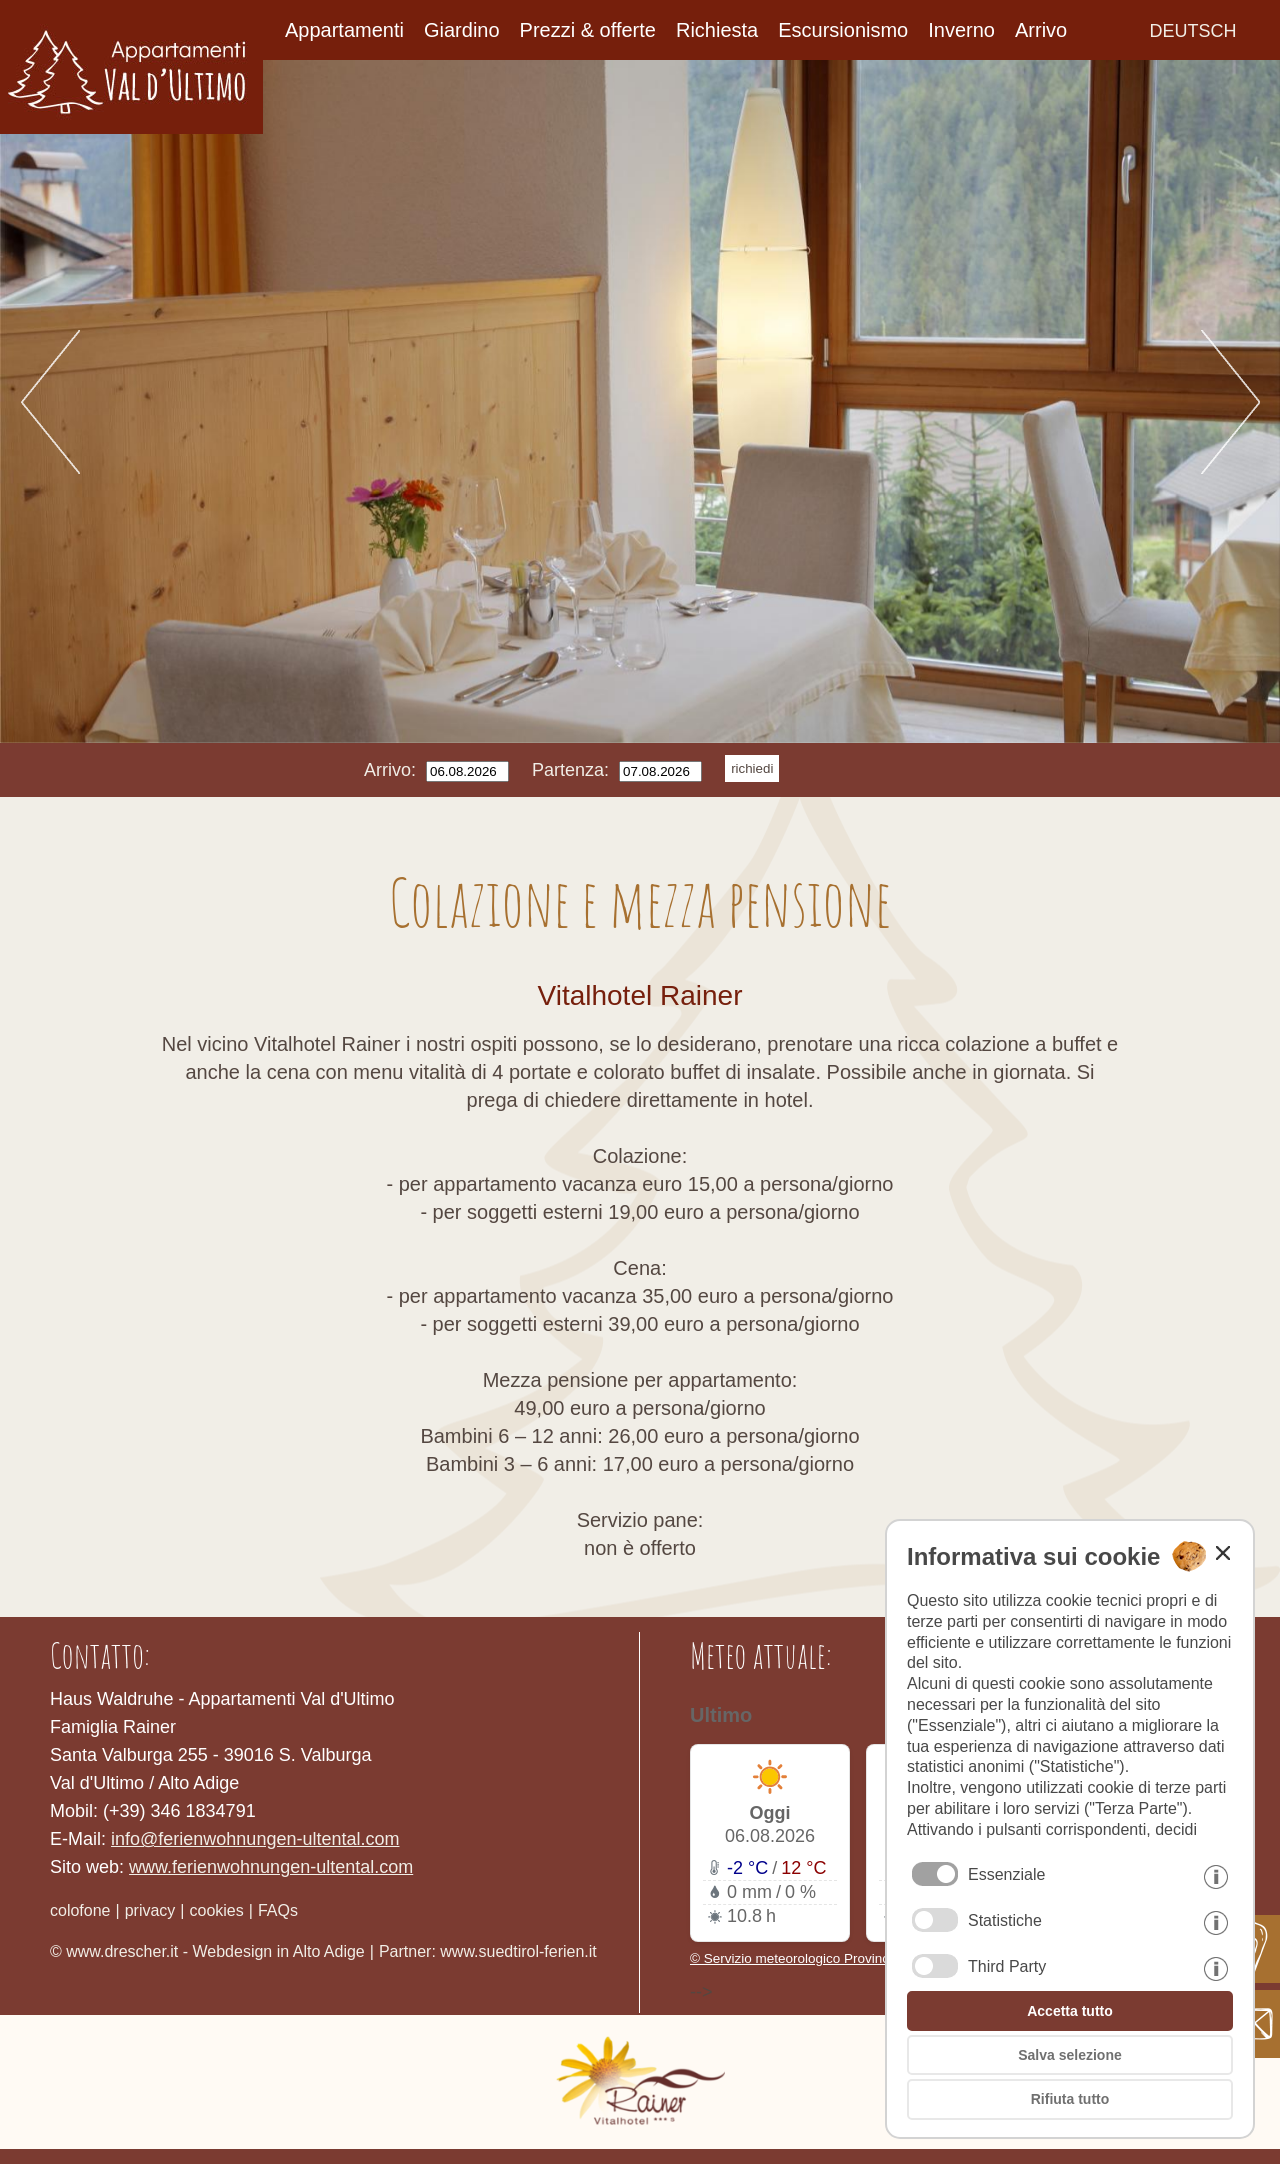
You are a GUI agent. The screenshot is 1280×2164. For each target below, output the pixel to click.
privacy (150, 1910)
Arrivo (1041, 30)
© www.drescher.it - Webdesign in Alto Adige (207, 1951)
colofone (80, 1910)
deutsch (1193, 31)
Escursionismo (843, 30)
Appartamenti (344, 30)
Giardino (462, 30)
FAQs (278, 1910)
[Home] (131, 128)
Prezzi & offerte (588, 30)
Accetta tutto (1070, 2011)
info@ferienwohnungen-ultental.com (255, 1839)
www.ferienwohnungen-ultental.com (271, 1867)
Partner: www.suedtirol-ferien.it (488, 1951)
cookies (217, 1910)
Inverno (961, 30)
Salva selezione (1070, 2055)
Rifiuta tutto (1070, 2099)
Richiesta (717, 30)
